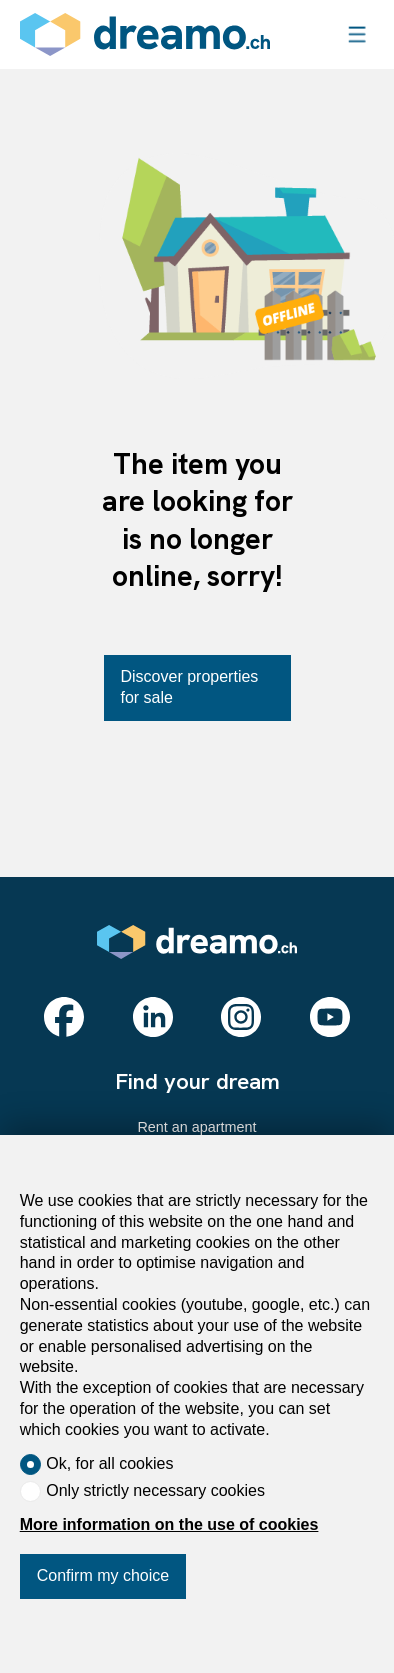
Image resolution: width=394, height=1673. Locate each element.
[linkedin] (153, 1017)
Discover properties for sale (190, 687)
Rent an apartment (196, 1127)
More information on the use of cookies (169, 1524)
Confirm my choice (103, 1575)
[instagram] (241, 1017)
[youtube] (330, 1017)
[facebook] (64, 1017)
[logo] (145, 34)
